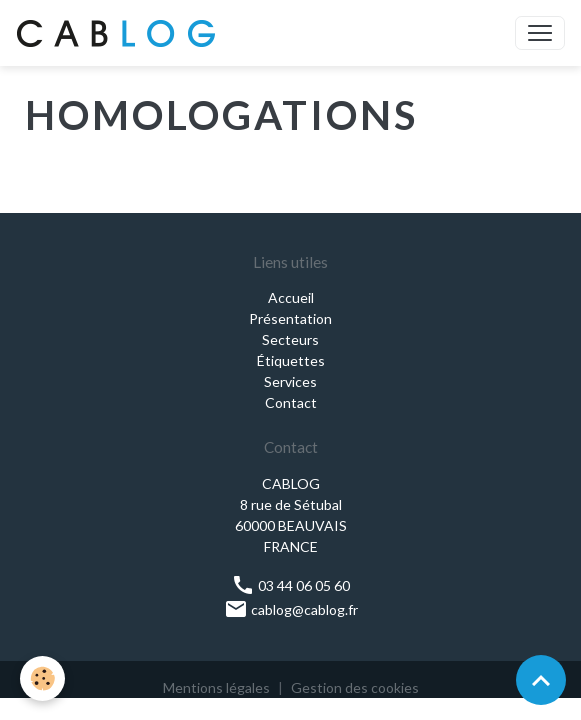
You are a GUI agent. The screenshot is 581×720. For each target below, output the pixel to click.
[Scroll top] (541, 680)
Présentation (290, 318)
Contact (291, 402)
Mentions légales (216, 687)
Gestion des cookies (355, 687)
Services (290, 381)
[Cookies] (42, 678)
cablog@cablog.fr (291, 609)
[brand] (120, 33)
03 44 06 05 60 (290, 585)
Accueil (291, 297)
